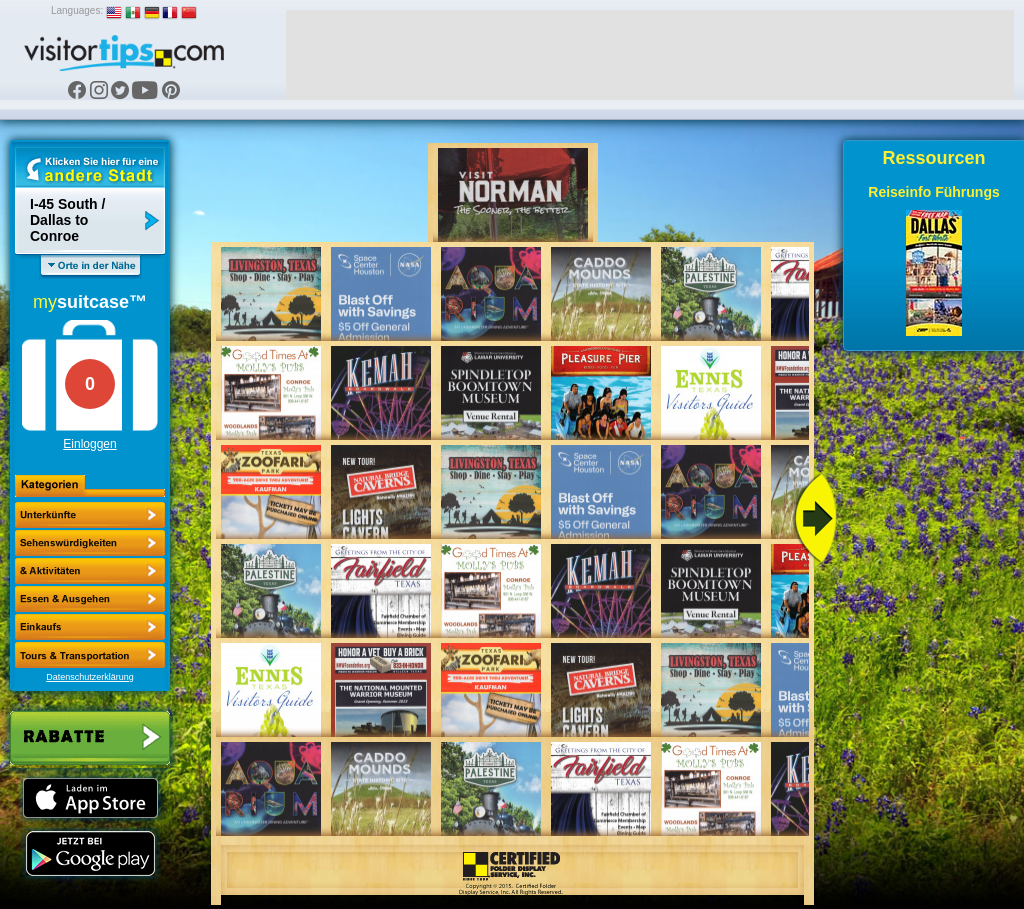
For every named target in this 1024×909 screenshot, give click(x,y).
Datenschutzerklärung (90, 677)
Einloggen (89, 444)
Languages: (77, 10)
